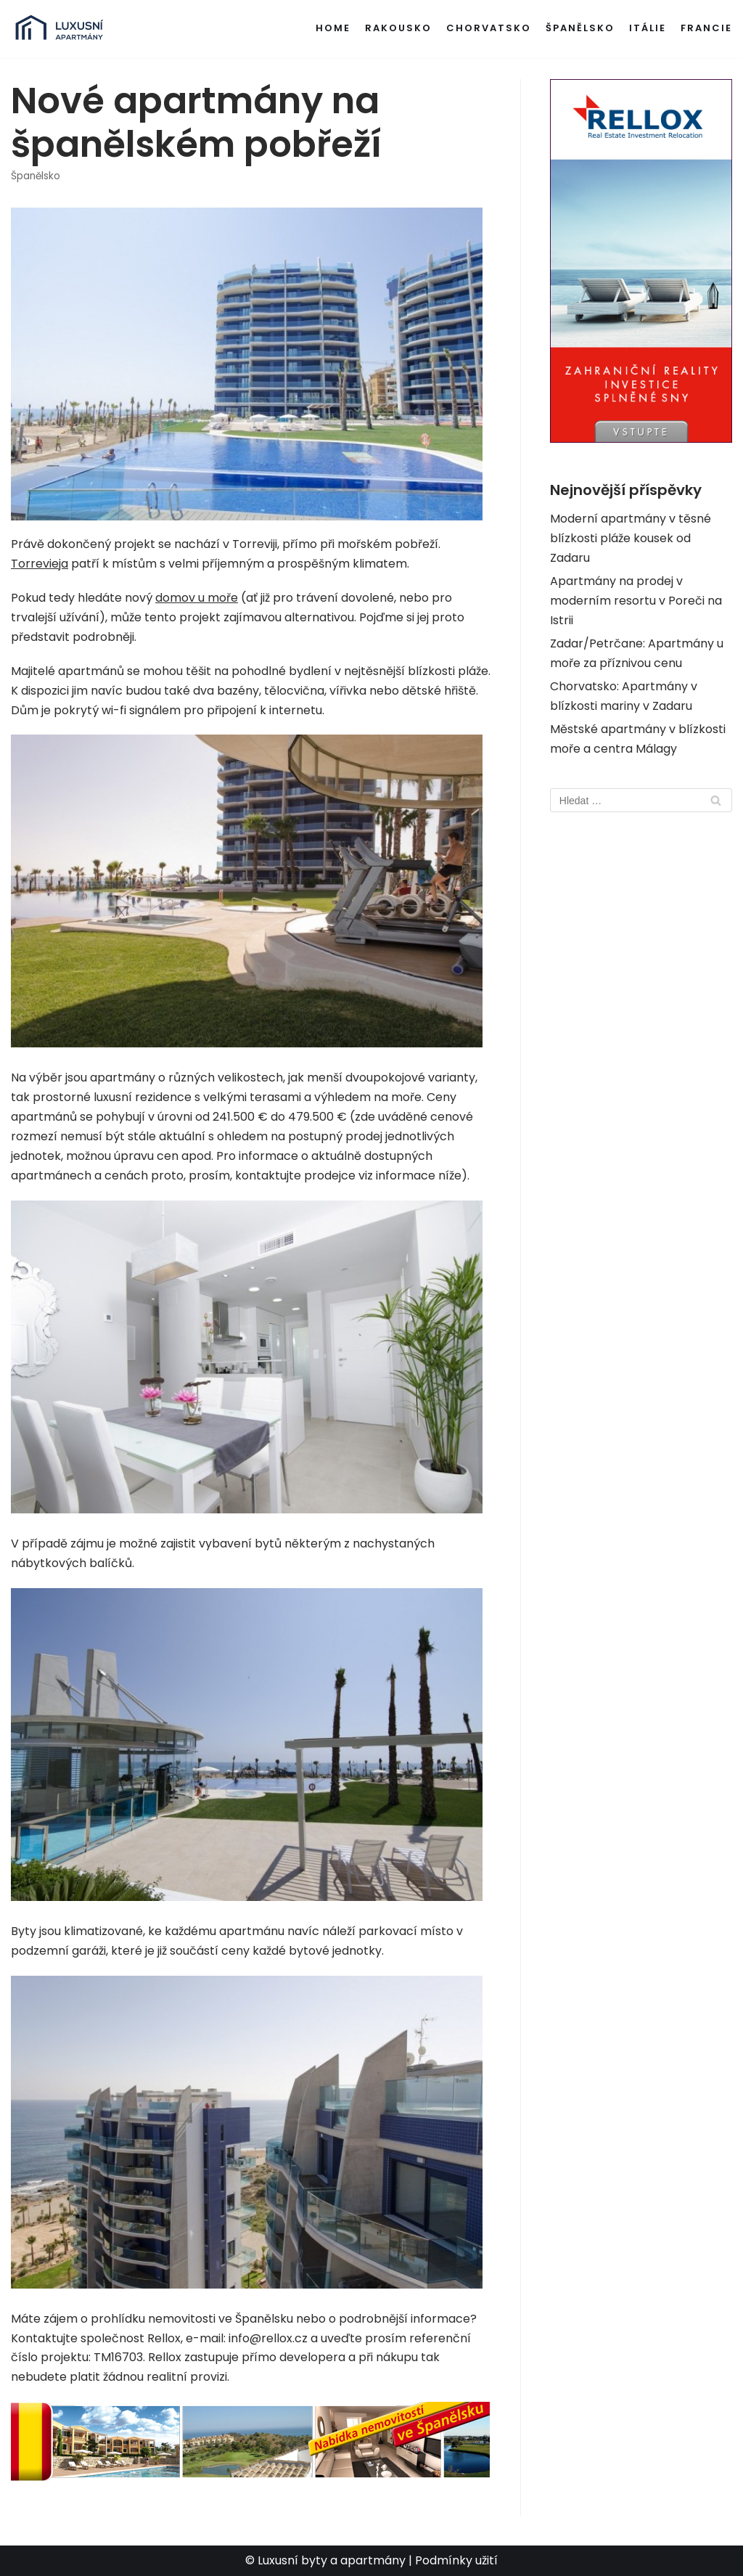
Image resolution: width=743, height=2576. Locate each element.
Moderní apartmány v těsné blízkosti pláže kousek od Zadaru (630, 538)
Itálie (647, 28)
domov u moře (196, 597)
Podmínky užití (456, 2560)
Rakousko (398, 28)
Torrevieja (39, 563)
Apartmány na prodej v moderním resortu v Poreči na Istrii (636, 601)
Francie (706, 28)
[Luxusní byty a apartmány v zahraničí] (59, 28)
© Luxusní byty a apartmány (325, 2560)
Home (333, 28)
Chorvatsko (488, 28)
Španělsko (580, 28)
